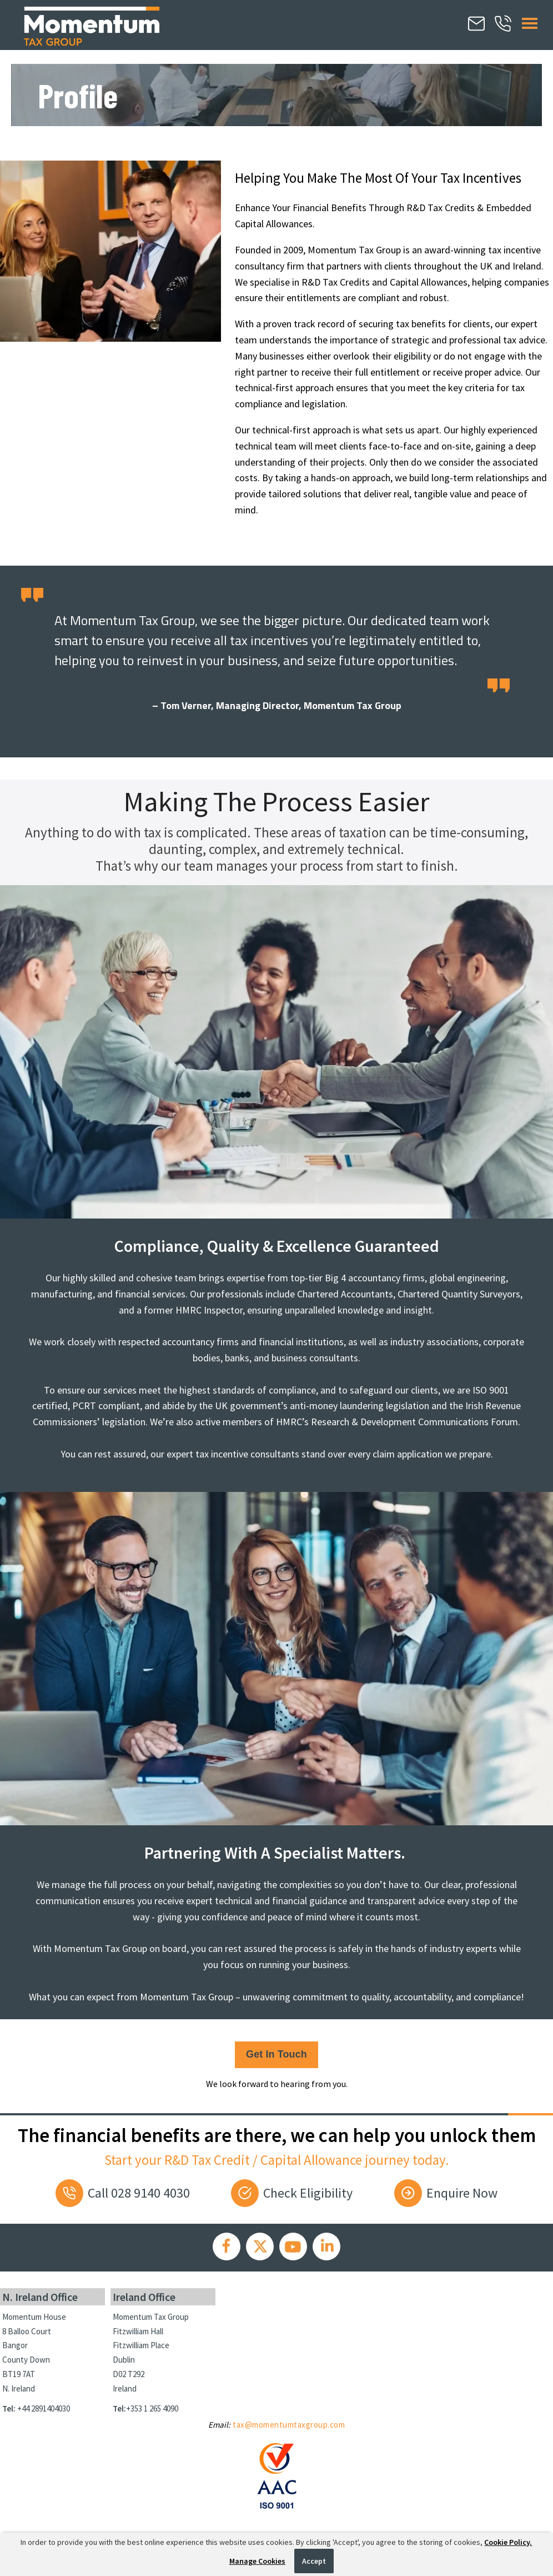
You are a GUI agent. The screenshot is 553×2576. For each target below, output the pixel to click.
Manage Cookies (257, 2561)
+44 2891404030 (43, 2408)
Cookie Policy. (508, 2542)
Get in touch (276, 2054)
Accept (314, 2561)
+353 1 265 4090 (152, 2408)
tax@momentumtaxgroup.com (289, 2424)
